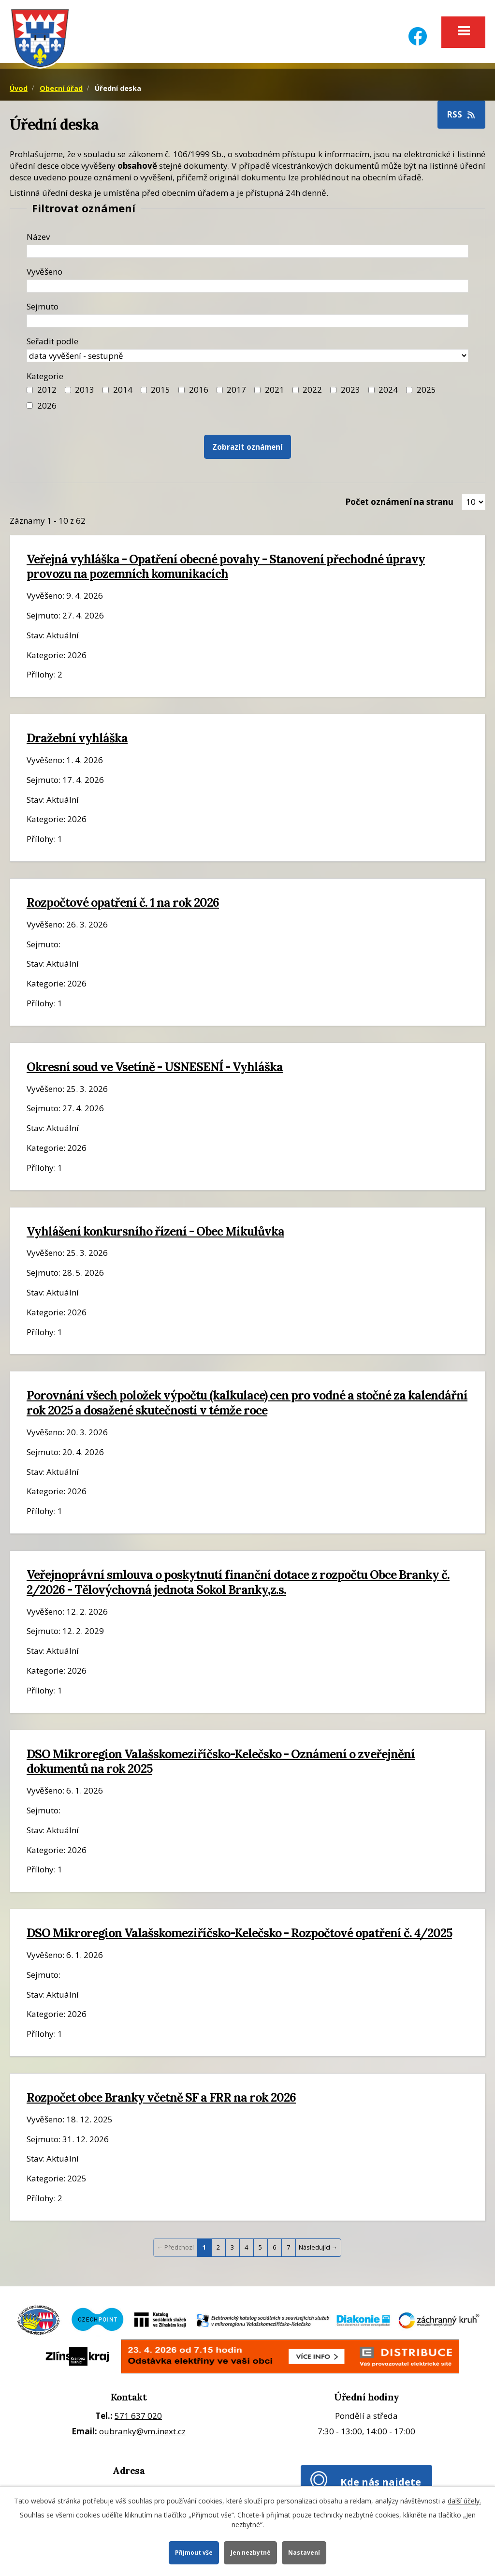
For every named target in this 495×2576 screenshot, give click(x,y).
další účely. (464, 2499)
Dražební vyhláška (77, 741)
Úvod (19, 91)
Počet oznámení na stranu (399, 504)
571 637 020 (138, 2419)
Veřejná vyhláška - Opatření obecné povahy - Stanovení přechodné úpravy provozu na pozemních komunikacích (226, 569)
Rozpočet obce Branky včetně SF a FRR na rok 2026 (161, 2100)
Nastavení (306, 2552)
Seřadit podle (52, 344)
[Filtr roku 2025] (409, 393)
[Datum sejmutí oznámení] (247, 323)
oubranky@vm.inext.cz (142, 2434)
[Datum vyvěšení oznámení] (247, 288)
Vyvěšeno (44, 274)
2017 (236, 392)
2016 (198, 392)
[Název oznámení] (247, 254)
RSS (462, 117)
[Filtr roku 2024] (371, 393)
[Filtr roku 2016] (181, 393)
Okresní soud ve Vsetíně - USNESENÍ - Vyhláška (155, 1069)
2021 (274, 392)
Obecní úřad (61, 91)
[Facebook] (417, 30)
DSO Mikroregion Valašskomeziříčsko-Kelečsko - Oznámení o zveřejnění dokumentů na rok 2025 (221, 1764)
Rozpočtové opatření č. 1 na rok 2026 (123, 905)
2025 (426, 392)
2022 (312, 392)
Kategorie (45, 379)
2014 (122, 392)
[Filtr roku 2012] (30, 393)
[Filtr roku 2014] (105, 393)
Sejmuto (42, 309)
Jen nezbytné (251, 2552)
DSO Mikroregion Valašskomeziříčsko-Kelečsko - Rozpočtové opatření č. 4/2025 (239, 1936)
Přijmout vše (192, 2552)
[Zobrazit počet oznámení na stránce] (473, 505)
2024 (388, 392)
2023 (350, 392)
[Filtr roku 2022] (295, 393)
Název (38, 239)
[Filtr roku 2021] (257, 393)
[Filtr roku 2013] (68, 393)
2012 (47, 392)
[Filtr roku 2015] (144, 393)
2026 (47, 408)
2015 (160, 392)
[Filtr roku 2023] (333, 393)
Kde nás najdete (380, 2484)
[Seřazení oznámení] (247, 359)
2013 (84, 392)
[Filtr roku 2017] (220, 393)
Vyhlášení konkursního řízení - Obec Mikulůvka (155, 1234)
